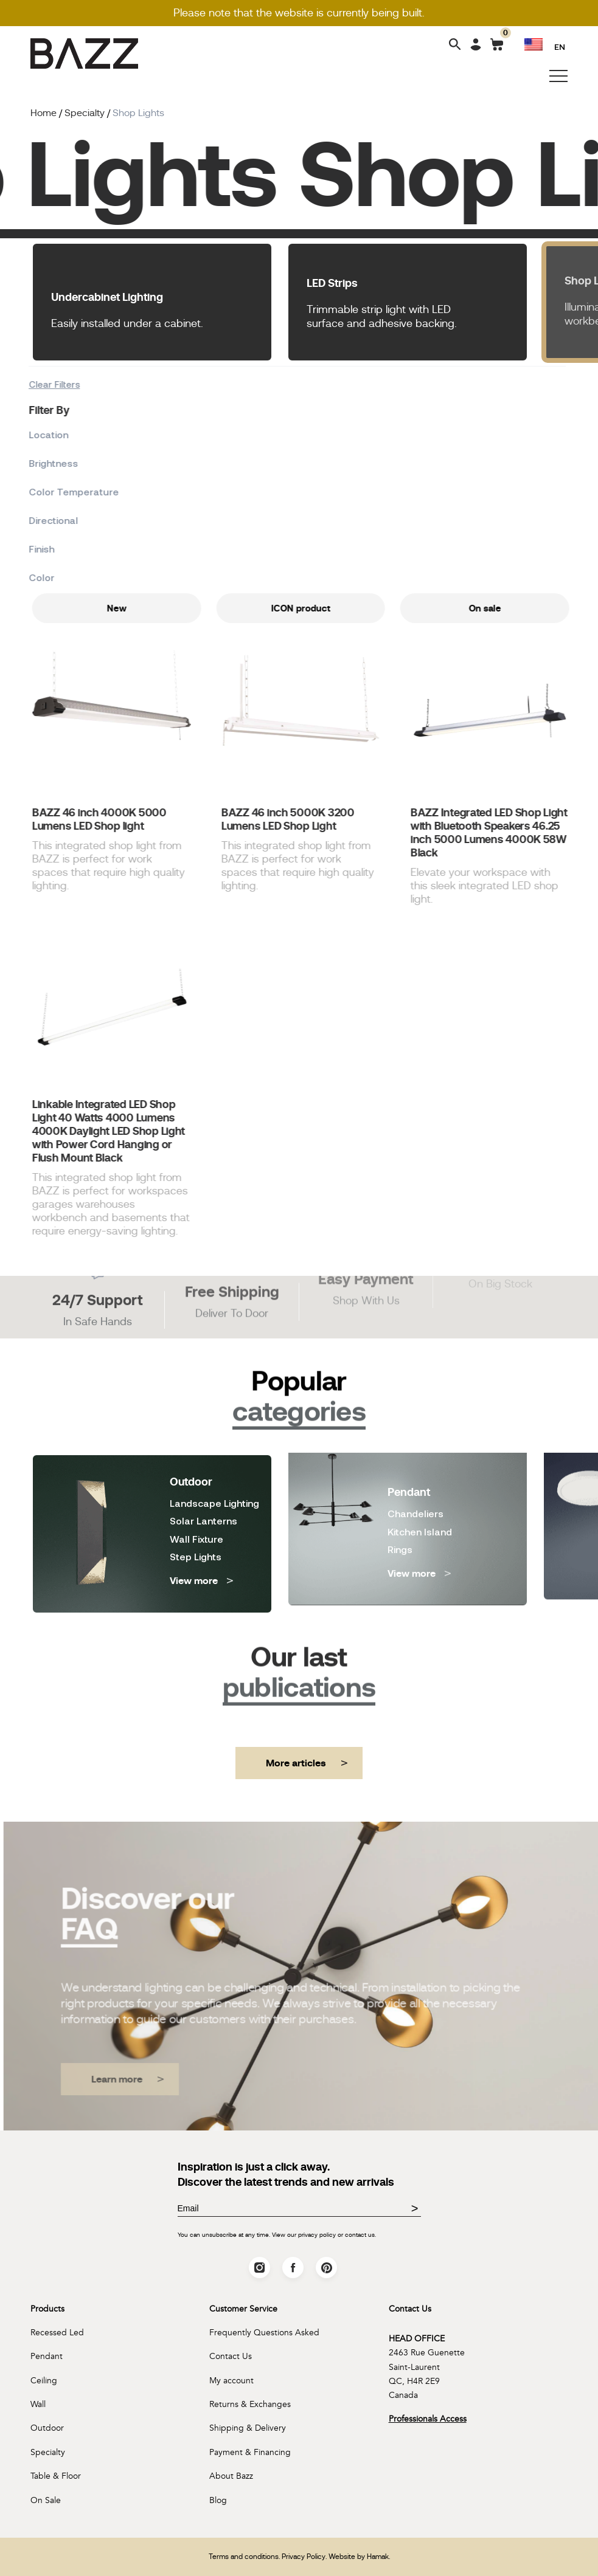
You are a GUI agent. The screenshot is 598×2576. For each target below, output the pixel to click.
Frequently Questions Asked (264, 2332)
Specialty (47, 2452)
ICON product (359, 608)
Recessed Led (57, 2332)
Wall (38, 2404)
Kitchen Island (420, 1478)
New (175, 608)
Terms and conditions (244, 2556)
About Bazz (231, 2476)
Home (43, 113)
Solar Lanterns (203, 1461)
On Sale (45, 2500)
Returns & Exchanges (250, 2404)
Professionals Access (428, 2419)
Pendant (46, 2356)
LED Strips (332, 283)
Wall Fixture (196, 1478)
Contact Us (230, 2356)
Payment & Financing (250, 2452)
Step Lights (195, 1496)
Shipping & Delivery (247, 2428)
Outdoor (47, 2428)
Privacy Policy (303, 2556)
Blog (218, 2500)
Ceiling (43, 2380)
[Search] (455, 45)
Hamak (378, 2556)
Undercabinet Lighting (107, 297)
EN (559, 46)
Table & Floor (55, 2476)
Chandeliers (415, 1459)
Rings (400, 1495)
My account (231, 2380)
